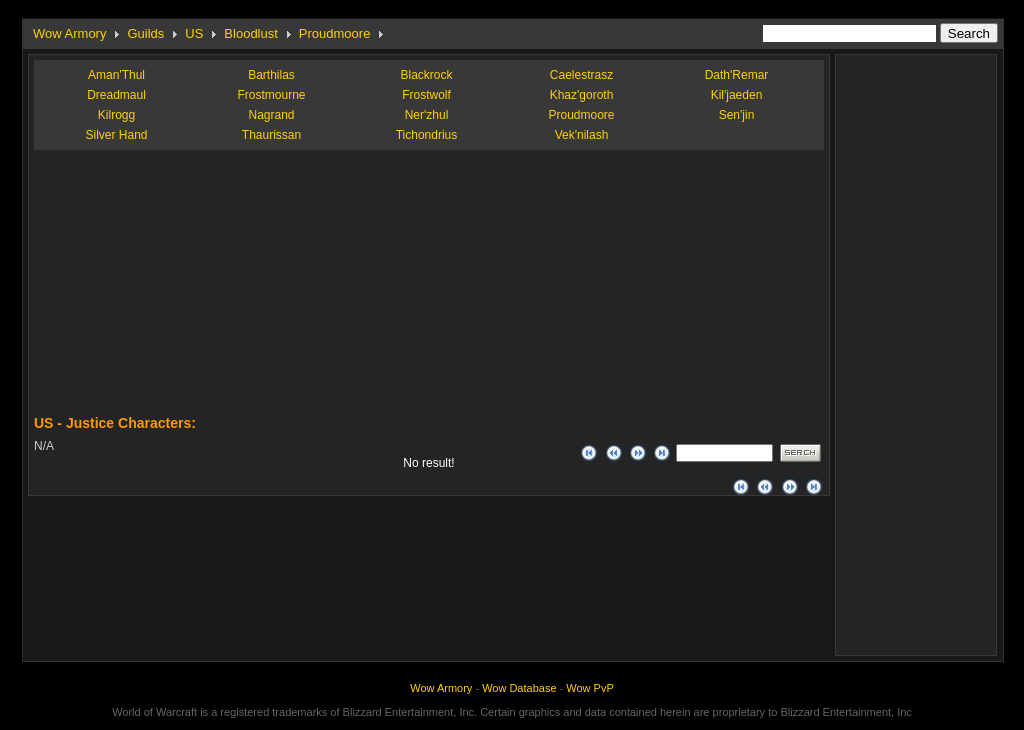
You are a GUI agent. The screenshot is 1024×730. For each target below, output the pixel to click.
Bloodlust (250, 33)
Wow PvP (589, 688)
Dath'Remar (737, 75)
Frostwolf (426, 95)
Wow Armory (69, 33)
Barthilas (271, 75)
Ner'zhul (427, 115)
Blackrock (426, 75)
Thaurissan (271, 135)
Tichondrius (427, 135)
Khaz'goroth (582, 95)
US (194, 33)
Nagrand (271, 115)
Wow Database (519, 688)
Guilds (145, 33)
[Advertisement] (184, 290)
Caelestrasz (581, 75)
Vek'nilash (582, 135)
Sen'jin (737, 115)
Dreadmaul (116, 95)
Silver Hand (116, 135)
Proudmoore (335, 33)
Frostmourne (271, 95)
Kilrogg (116, 115)
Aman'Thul (116, 75)
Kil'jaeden (737, 95)
